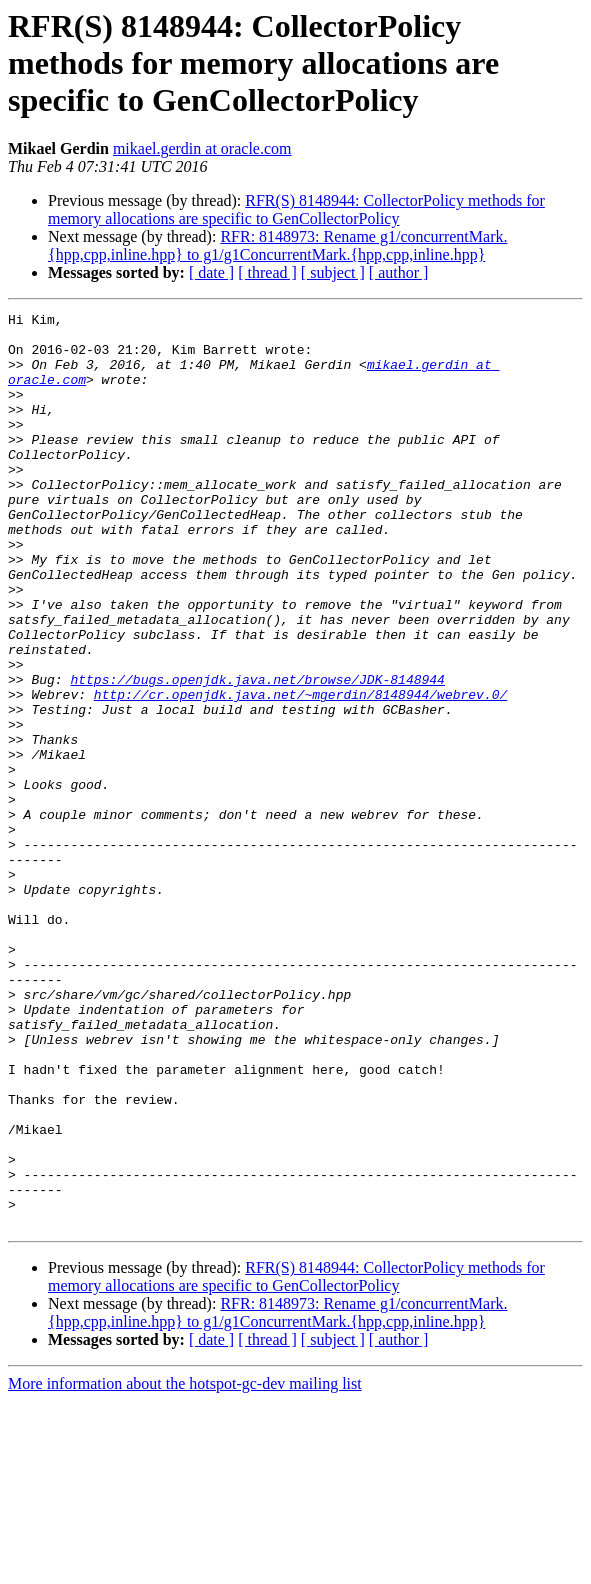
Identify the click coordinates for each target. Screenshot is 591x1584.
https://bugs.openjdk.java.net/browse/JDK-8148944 (257, 754)
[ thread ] (267, 272)
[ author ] (399, 272)
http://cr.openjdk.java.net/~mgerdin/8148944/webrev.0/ (300, 772)
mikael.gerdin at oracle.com (202, 148)
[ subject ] (333, 272)
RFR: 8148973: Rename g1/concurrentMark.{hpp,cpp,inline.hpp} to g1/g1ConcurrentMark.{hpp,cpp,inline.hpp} (277, 245)
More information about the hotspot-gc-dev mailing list (185, 1566)
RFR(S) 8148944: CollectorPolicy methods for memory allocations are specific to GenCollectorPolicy (296, 209)
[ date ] (211, 272)
